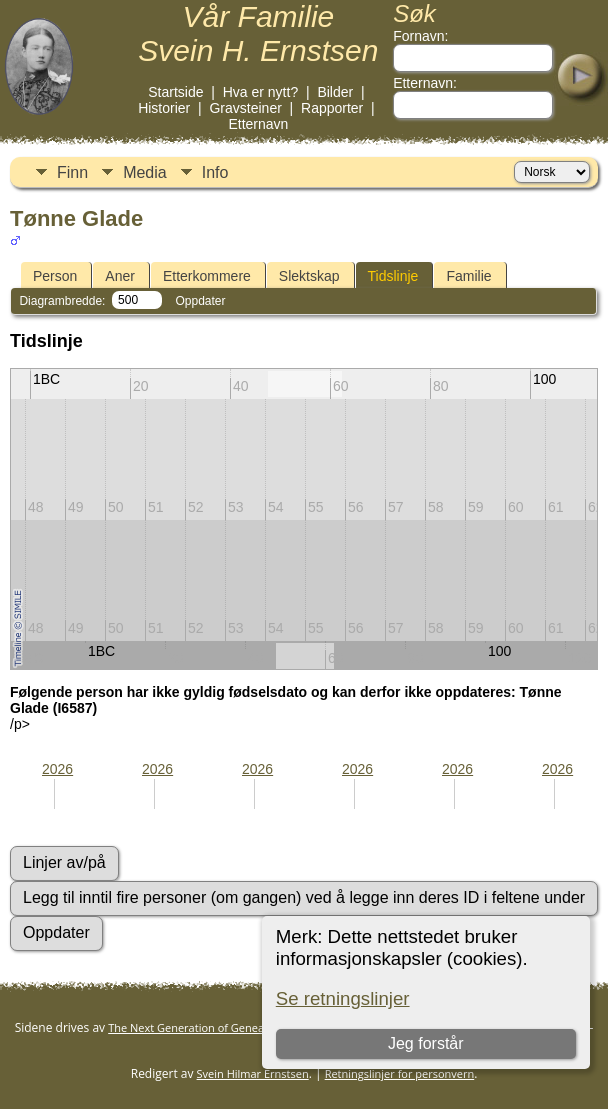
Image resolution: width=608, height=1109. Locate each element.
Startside (175, 92)
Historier (164, 108)
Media (145, 172)
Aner (120, 276)
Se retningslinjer (343, 998)
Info (215, 172)
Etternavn (258, 124)
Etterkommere (207, 276)
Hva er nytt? (260, 92)
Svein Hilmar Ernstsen (253, 1073)
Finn (72, 172)
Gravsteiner (245, 108)
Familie (468, 276)
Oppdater (200, 301)
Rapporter (332, 108)
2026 (57, 769)
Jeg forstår (426, 1043)
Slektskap (309, 276)
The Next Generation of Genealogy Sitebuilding (228, 1027)
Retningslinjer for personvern (400, 1073)
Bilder (335, 92)
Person (55, 276)
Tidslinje (393, 276)
